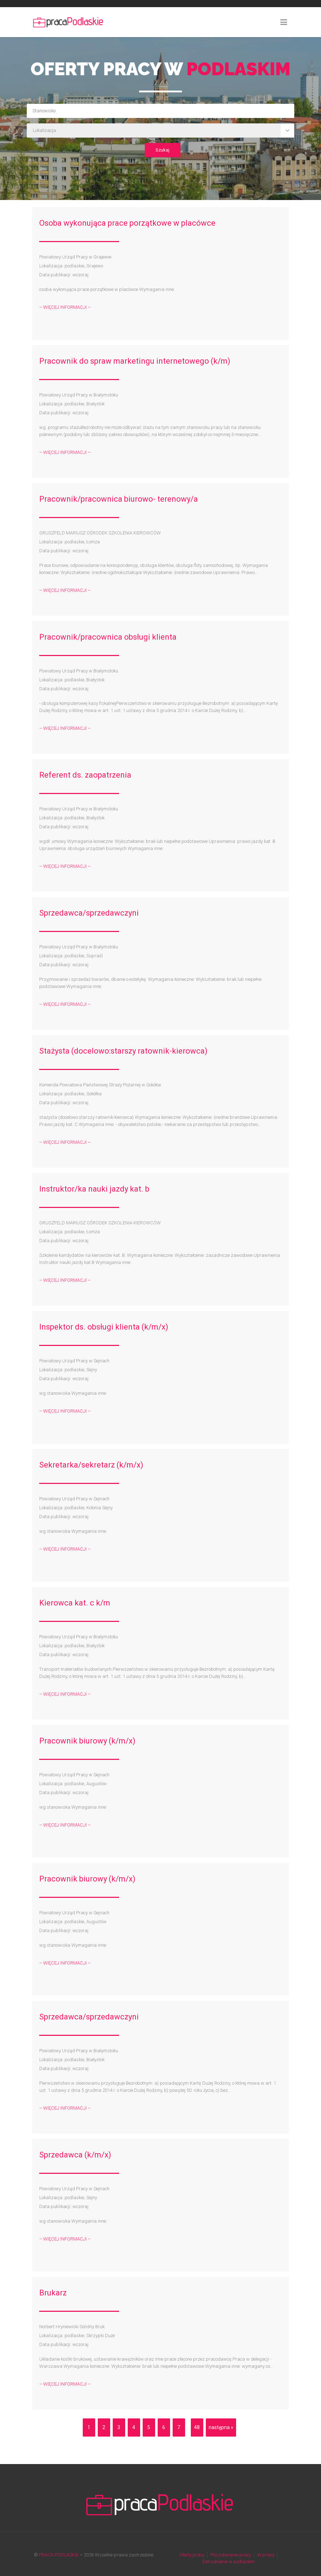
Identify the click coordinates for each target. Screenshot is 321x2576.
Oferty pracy (191, 2554)
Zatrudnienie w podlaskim (228, 2561)
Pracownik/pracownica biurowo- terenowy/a (118, 499)
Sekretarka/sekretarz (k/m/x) (91, 1464)
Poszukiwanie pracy (230, 2554)
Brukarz (53, 2292)
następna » (221, 2427)
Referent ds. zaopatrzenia (85, 774)
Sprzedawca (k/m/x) (75, 2154)
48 (197, 2427)
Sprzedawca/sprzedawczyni (89, 912)
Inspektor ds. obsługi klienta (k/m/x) (103, 1326)
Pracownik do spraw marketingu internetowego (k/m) (134, 361)
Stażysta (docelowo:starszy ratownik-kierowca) (123, 1050)
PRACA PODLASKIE (58, 2554)
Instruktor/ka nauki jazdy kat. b (94, 1188)
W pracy (265, 2554)
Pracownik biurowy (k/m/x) (87, 1740)
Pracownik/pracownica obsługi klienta (108, 637)
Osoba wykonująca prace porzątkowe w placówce (127, 223)
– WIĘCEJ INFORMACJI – (65, 307)
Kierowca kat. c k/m (74, 1602)
